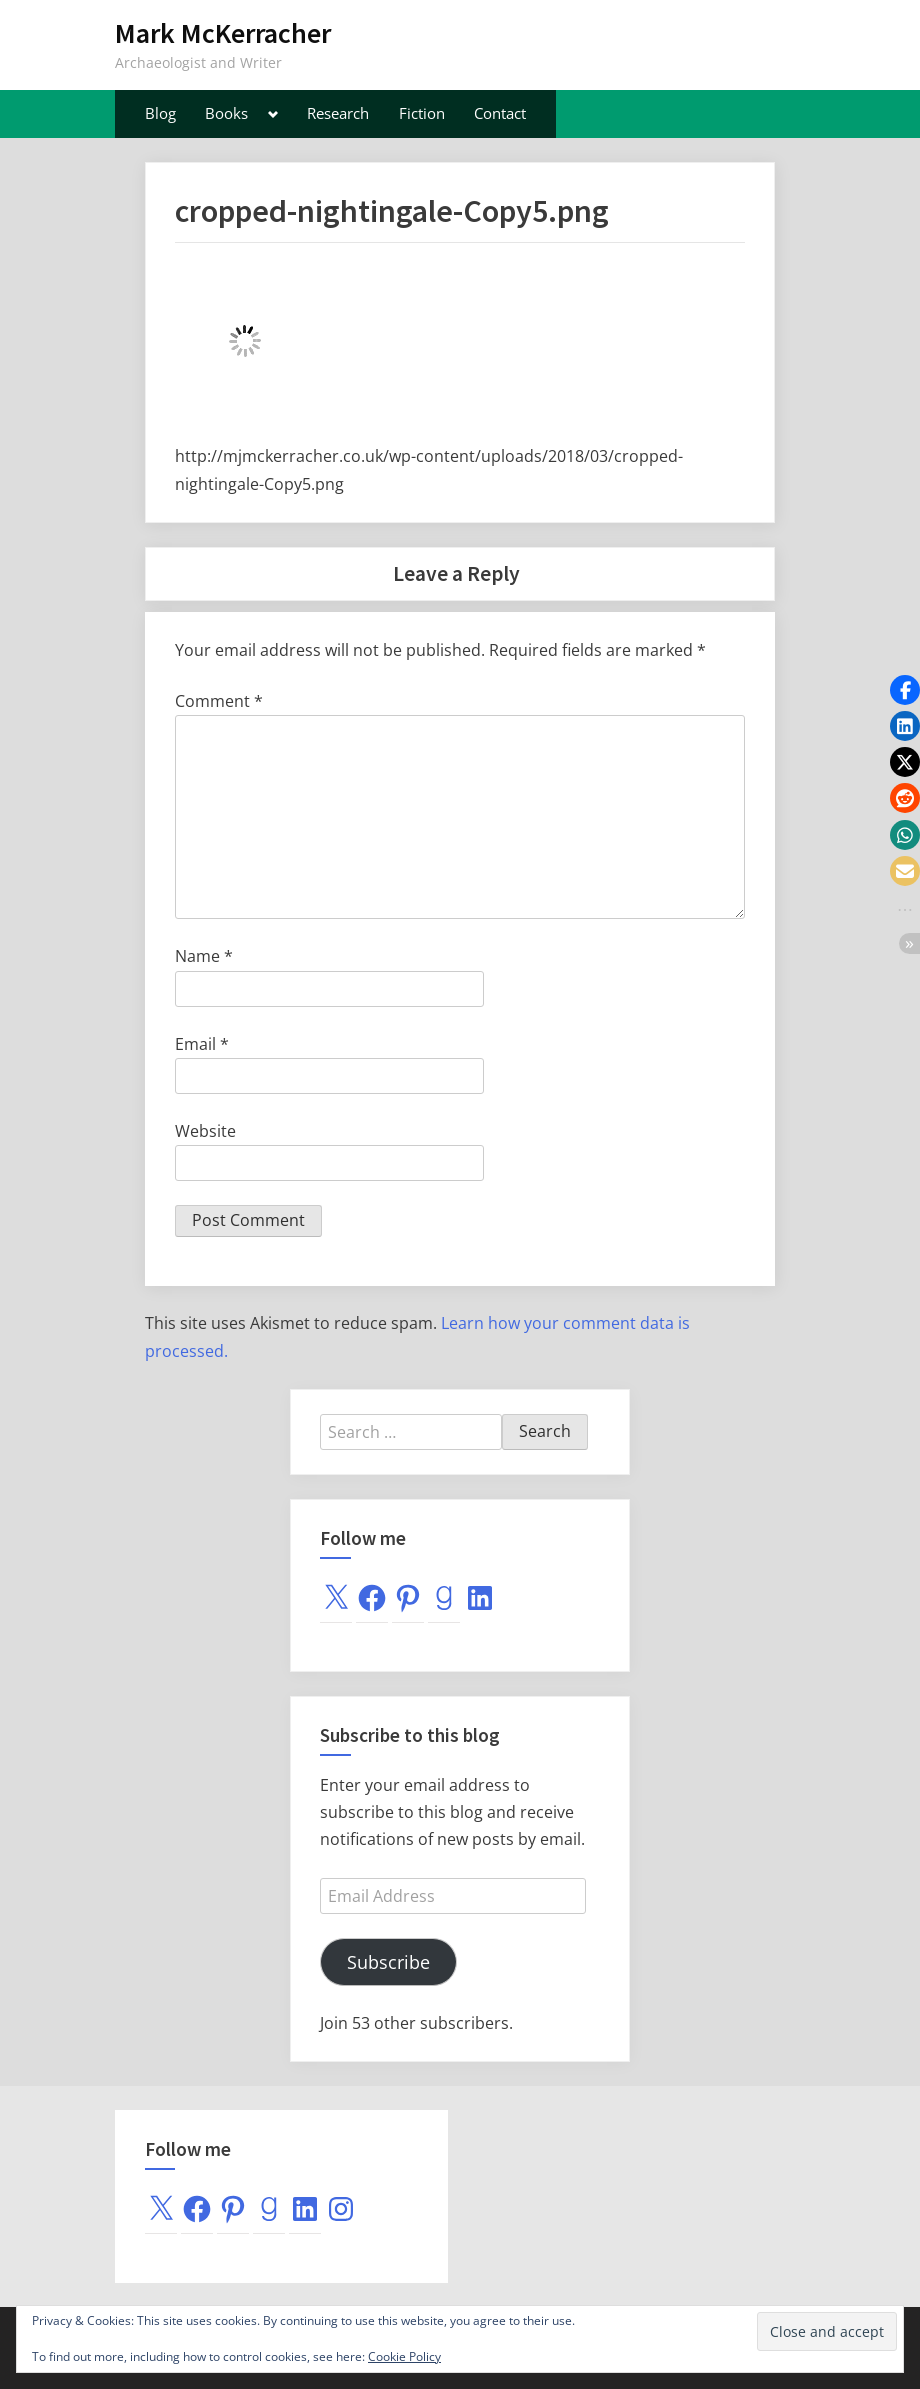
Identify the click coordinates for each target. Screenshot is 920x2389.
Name (204, 956)
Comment (219, 701)
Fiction (422, 113)
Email (202, 1044)
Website (205, 1131)
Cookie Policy (404, 2356)
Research (338, 113)
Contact (500, 113)
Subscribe (388, 1962)
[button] (905, 690)
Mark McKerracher (223, 33)
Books (226, 113)
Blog (160, 113)
